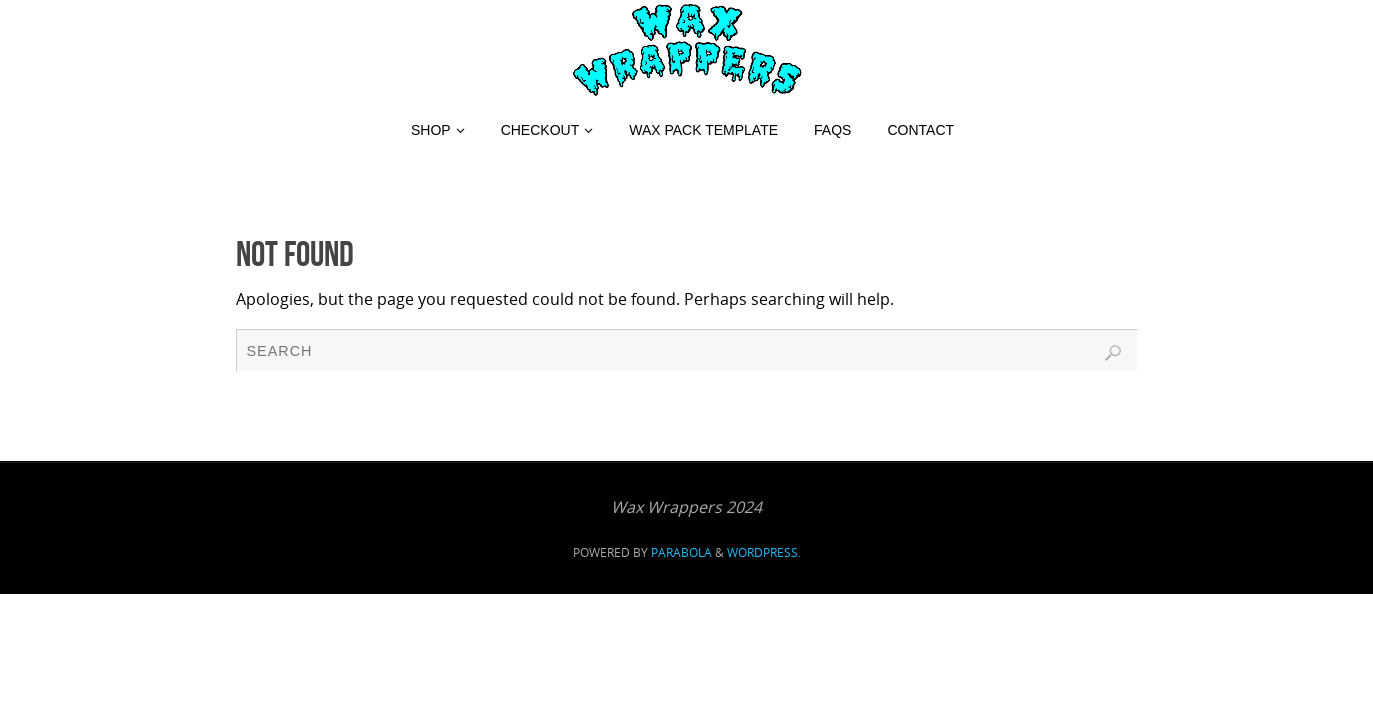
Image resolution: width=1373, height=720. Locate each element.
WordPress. (764, 552)
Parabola (681, 552)
